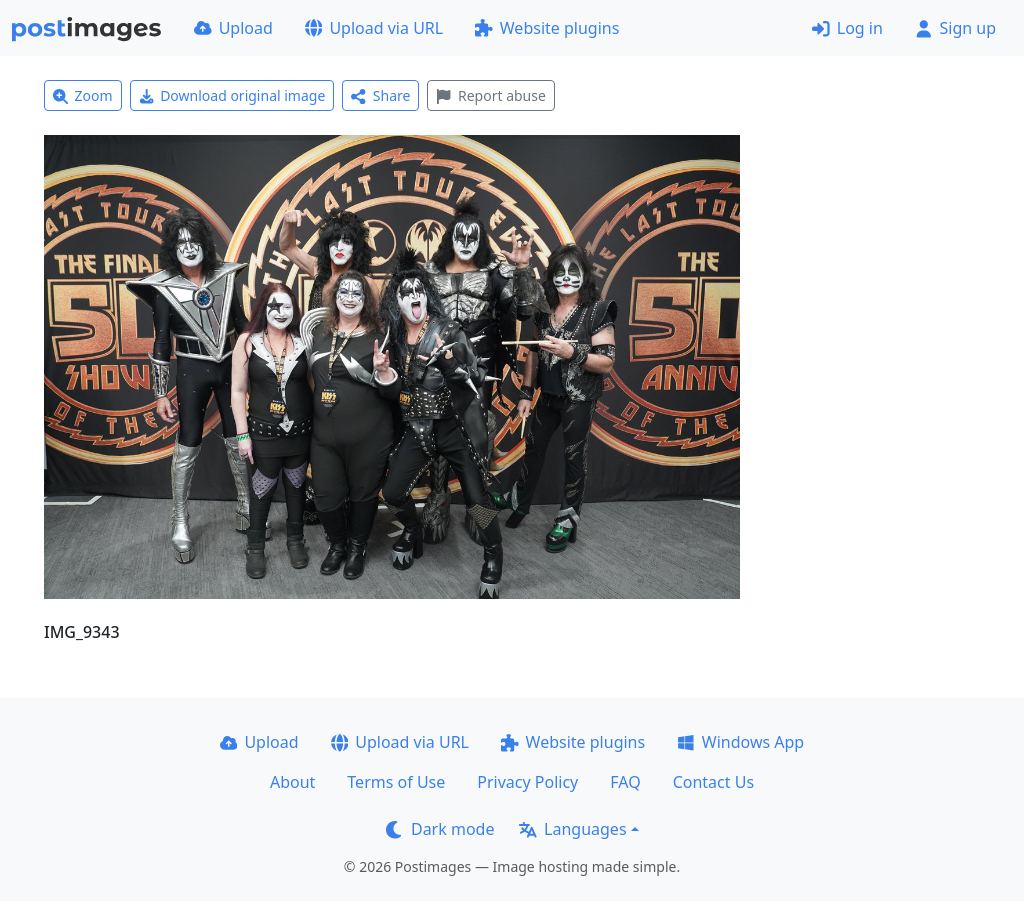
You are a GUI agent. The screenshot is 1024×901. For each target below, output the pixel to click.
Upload (233, 28)
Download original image (232, 95)
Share (380, 95)
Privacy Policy (527, 782)
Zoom (83, 95)
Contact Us (713, 782)
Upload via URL (374, 28)
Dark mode (440, 829)
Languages (572, 829)
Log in (847, 28)
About (292, 782)
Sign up (955, 28)
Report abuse (490, 95)
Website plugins (547, 28)
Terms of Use (396, 782)
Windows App (740, 742)
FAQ (625, 782)
